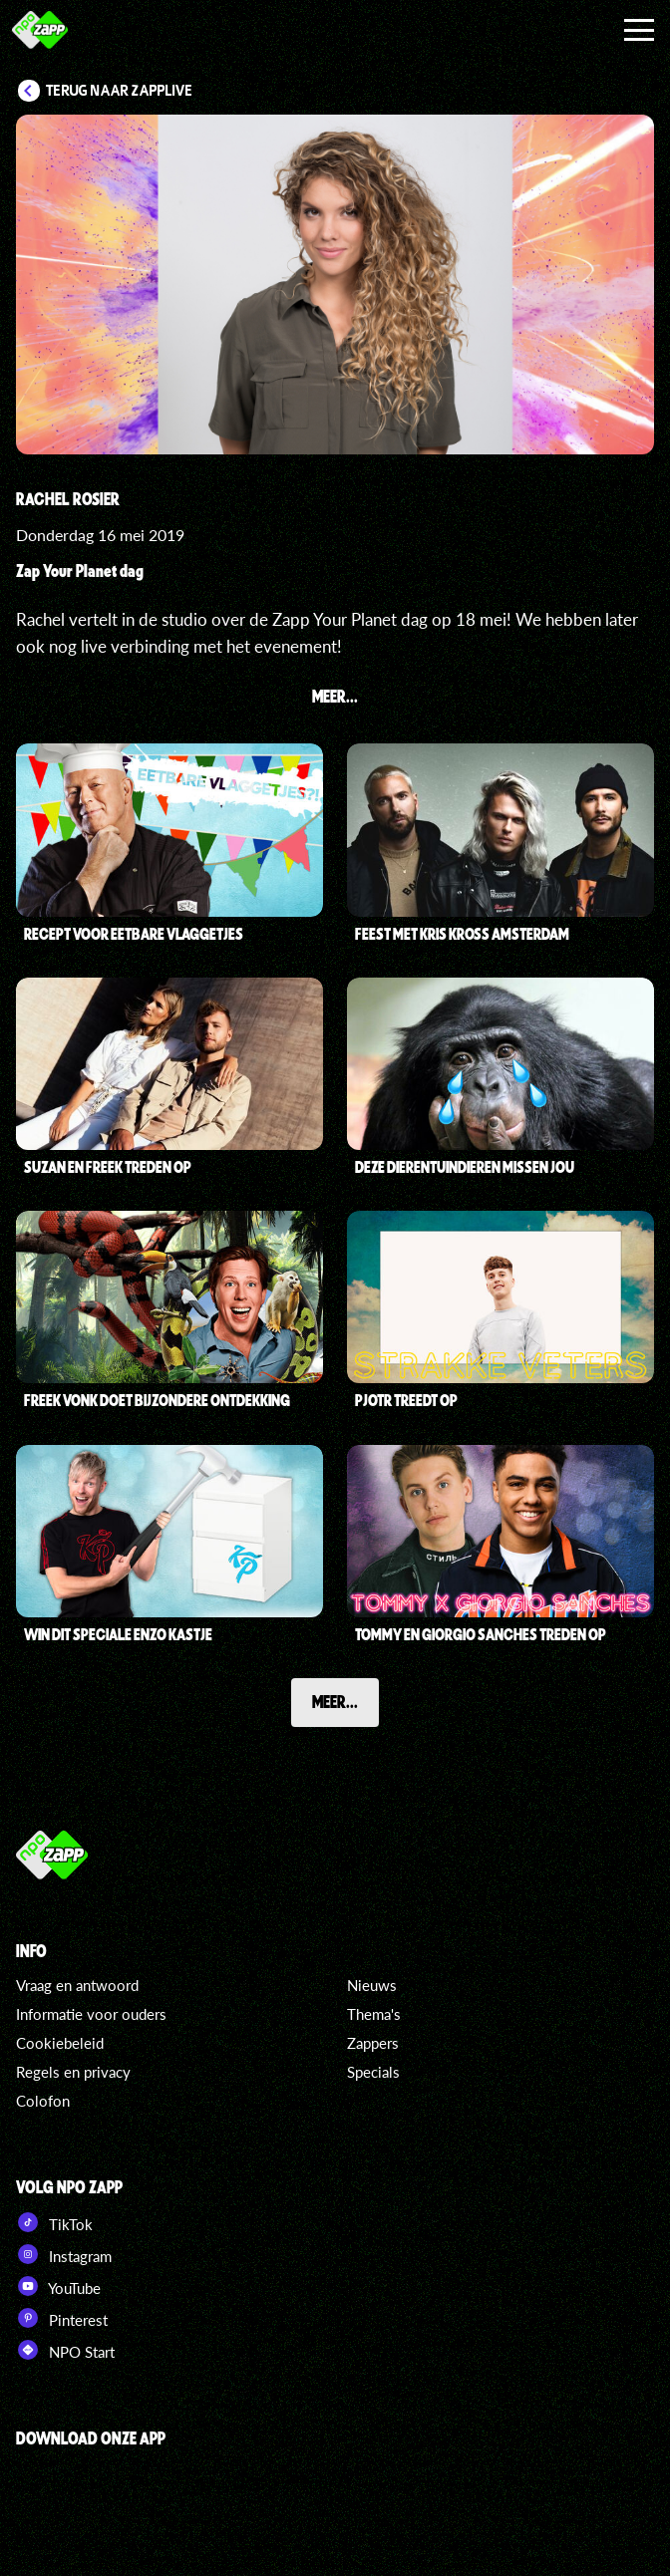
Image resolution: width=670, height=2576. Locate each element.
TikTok (54, 2222)
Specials (373, 2072)
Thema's (374, 2014)
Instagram (64, 2254)
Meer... (335, 1702)
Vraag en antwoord (77, 1985)
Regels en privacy (73, 2072)
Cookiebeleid (60, 2043)
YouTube (58, 2286)
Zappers (373, 2043)
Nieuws (372, 1985)
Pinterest (62, 2318)
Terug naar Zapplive (119, 91)
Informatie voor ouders (91, 2014)
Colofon (43, 2101)
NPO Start (65, 2350)
